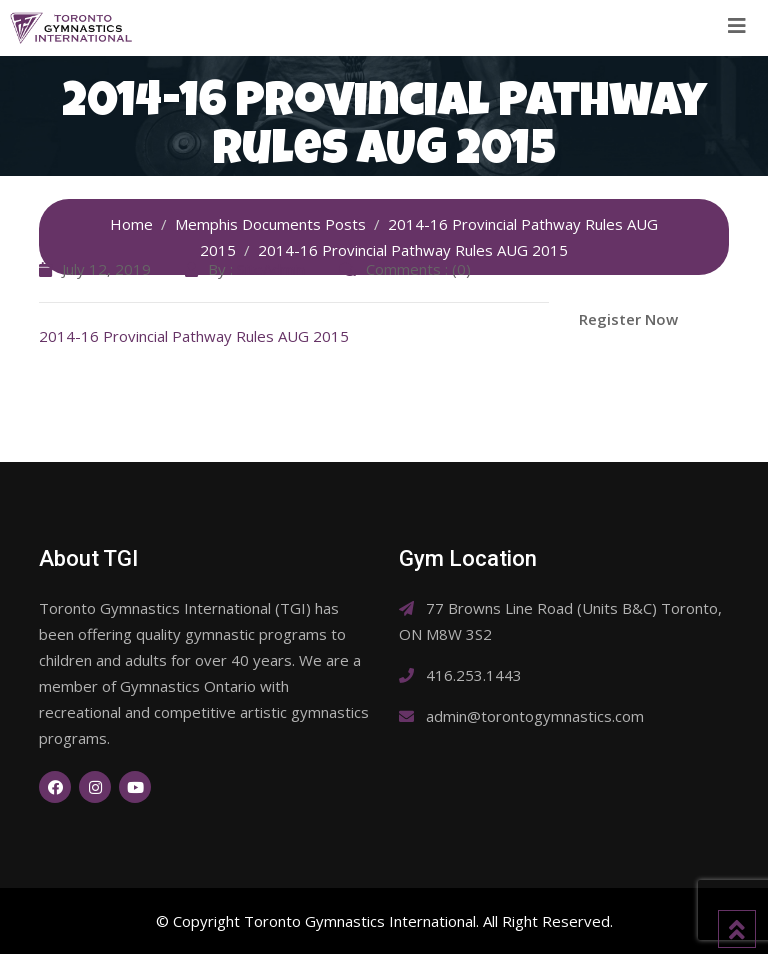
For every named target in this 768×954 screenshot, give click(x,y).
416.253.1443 (474, 675)
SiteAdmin (271, 269)
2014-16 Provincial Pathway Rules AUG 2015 (194, 336)
